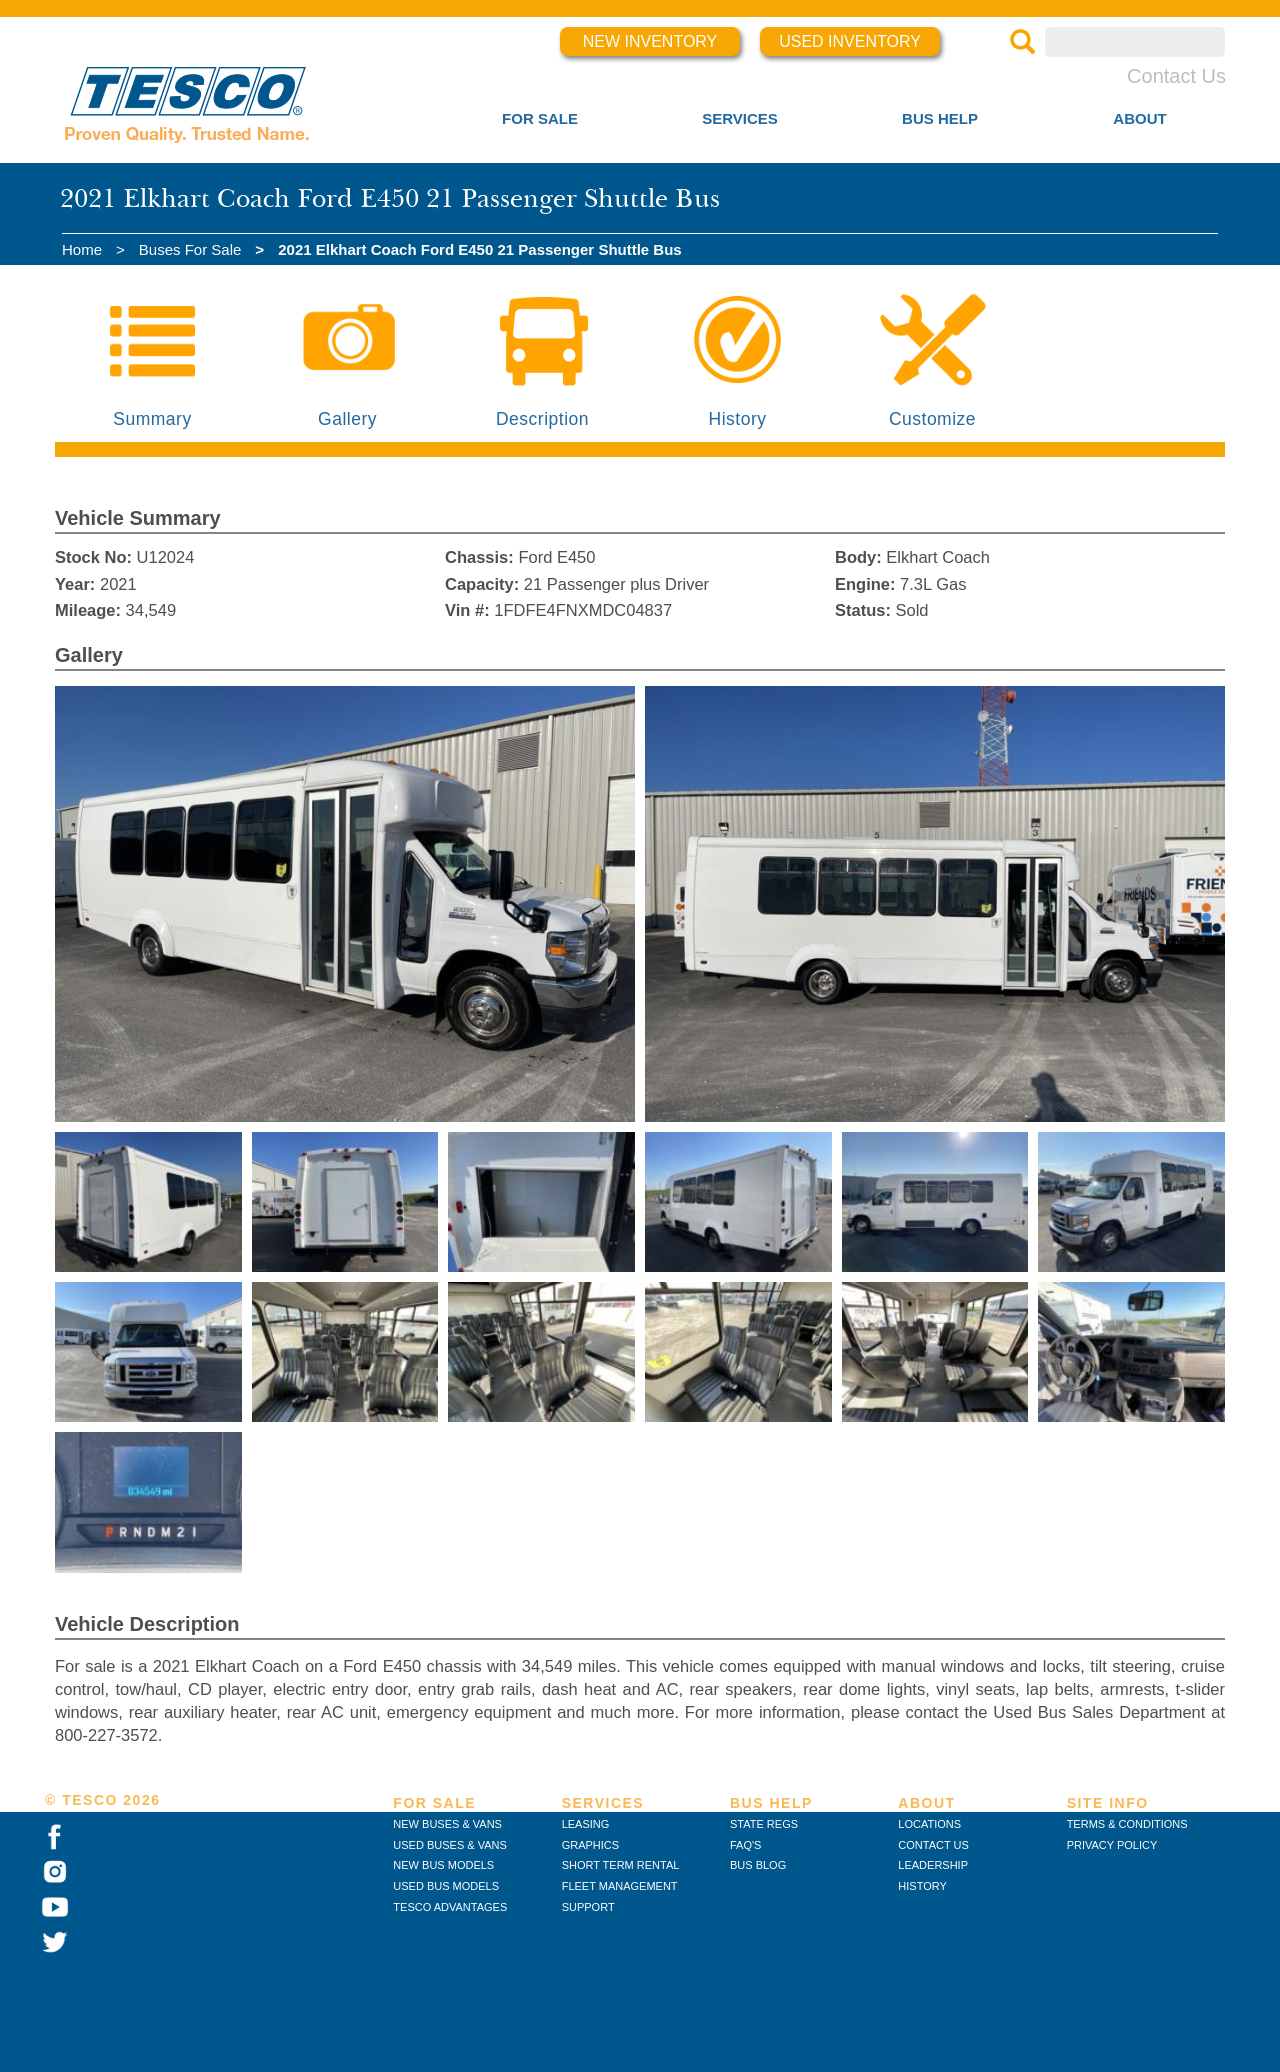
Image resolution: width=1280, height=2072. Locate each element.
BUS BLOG (758, 1865)
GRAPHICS (590, 1845)
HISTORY (922, 1886)
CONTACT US (933, 1845)
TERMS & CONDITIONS (1127, 1824)
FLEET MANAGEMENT (620, 1886)
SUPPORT (588, 1907)
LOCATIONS (929, 1824)
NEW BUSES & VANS (447, 1824)
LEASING (586, 1824)
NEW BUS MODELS (443, 1865)
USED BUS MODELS (446, 1886)
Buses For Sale (190, 249)
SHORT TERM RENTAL (621, 1865)
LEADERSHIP (933, 1865)
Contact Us (1176, 76)
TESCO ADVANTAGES (450, 1907)
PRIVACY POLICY (1112, 1845)
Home (82, 249)
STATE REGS (764, 1824)
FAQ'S (745, 1845)
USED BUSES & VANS (450, 1845)
